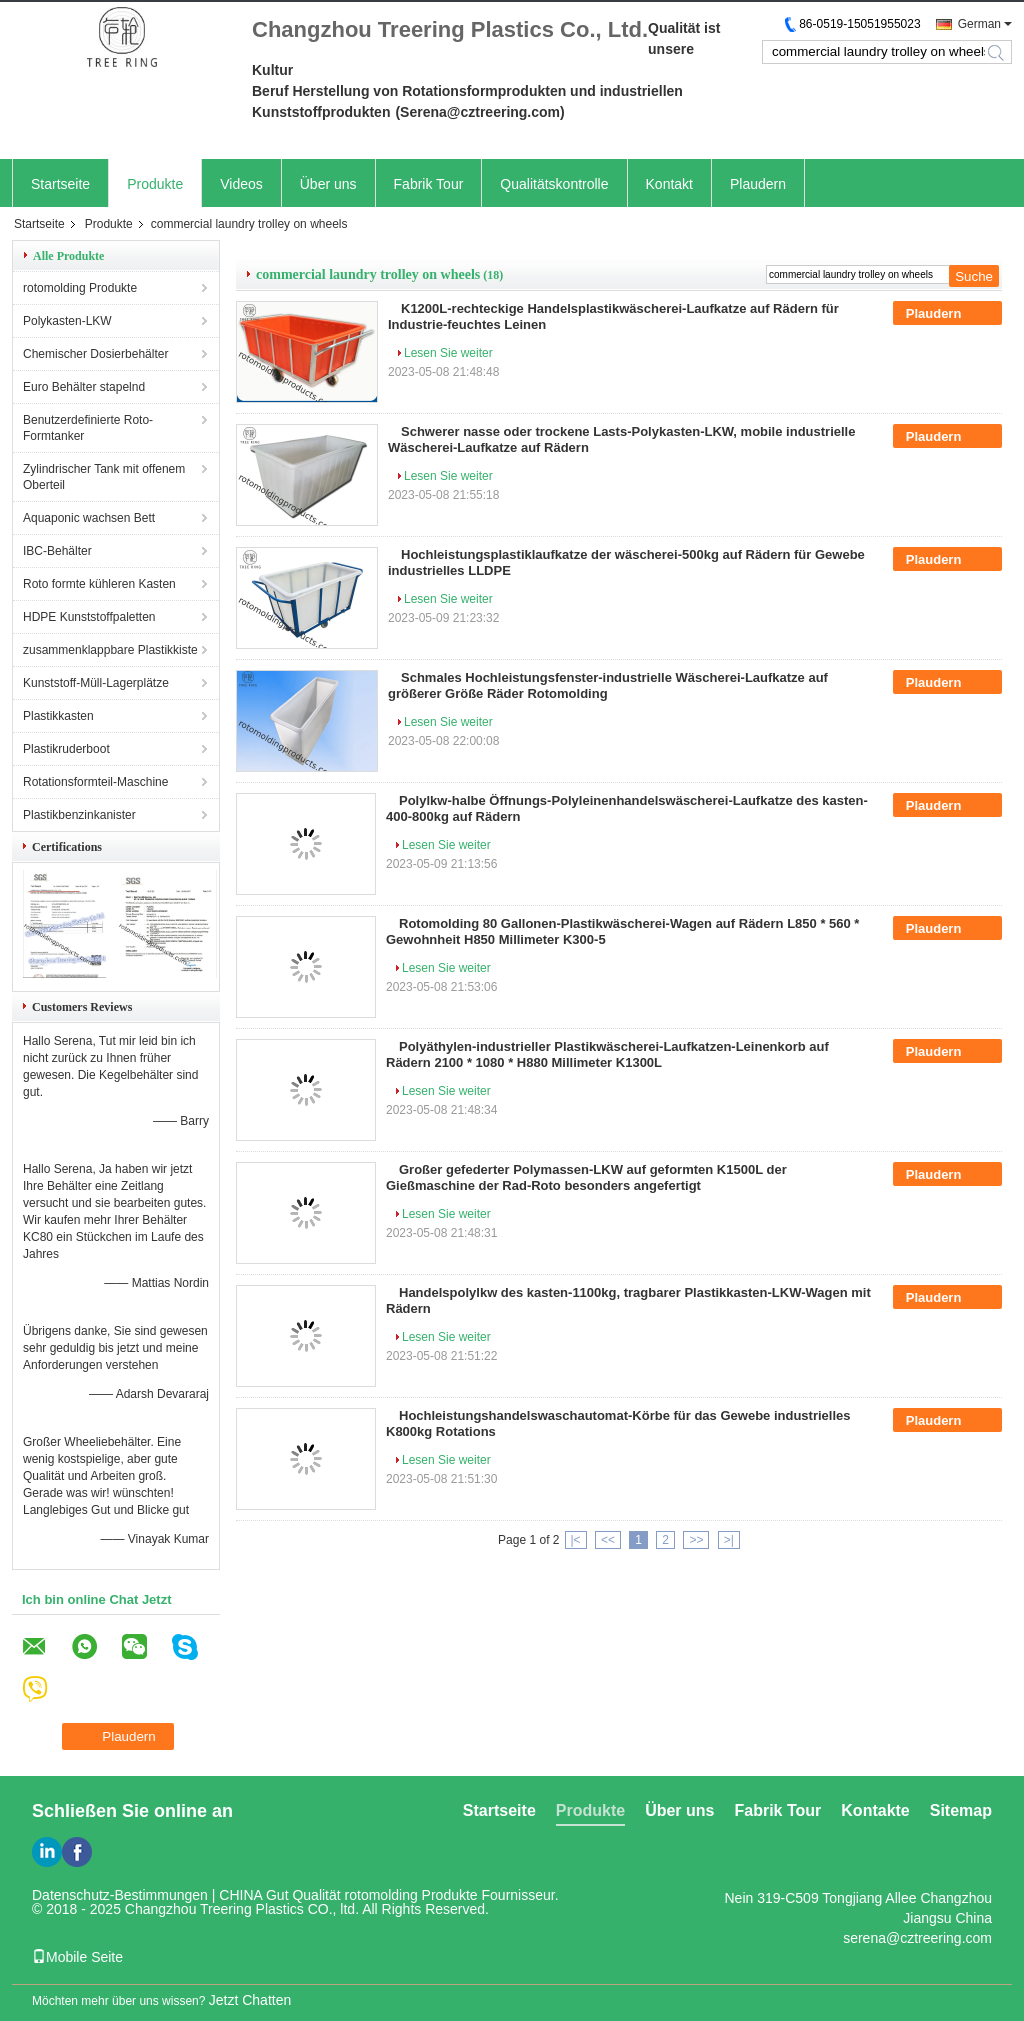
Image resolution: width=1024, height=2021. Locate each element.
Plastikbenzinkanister (79, 815)
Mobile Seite (77, 1957)
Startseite (60, 184)
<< (608, 1540)
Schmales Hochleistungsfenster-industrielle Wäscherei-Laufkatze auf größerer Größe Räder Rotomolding (608, 685)
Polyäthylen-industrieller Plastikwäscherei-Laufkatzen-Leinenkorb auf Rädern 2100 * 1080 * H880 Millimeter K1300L (607, 1054)
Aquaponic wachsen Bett (89, 518)
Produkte (155, 184)
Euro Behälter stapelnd (84, 387)
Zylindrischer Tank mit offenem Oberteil (104, 477)
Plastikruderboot (66, 749)
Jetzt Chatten (250, 2000)
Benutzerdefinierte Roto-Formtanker (88, 428)
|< (576, 1540)
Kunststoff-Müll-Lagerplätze (96, 683)
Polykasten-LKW (67, 321)
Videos (241, 184)
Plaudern (758, 184)
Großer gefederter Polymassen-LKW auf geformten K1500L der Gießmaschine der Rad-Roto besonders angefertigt (586, 1177)
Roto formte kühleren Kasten (99, 584)
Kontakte (875, 1810)
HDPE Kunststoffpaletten (89, 617)
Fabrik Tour (429, 184)
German (979, 24)
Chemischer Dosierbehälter (95, 354)
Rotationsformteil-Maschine (95, 782)
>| (729, 1540)
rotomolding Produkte (80, 288)
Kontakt (669, 184)
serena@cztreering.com (917, 1938)
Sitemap (961, 1810)
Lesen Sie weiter (448, 353)
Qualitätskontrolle (554, 184)
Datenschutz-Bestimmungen (120, 1895)
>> (696, 1540)
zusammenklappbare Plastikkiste (110, 650)
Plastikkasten (58, 716)
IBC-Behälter (57, 551)
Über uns (328, 184)
